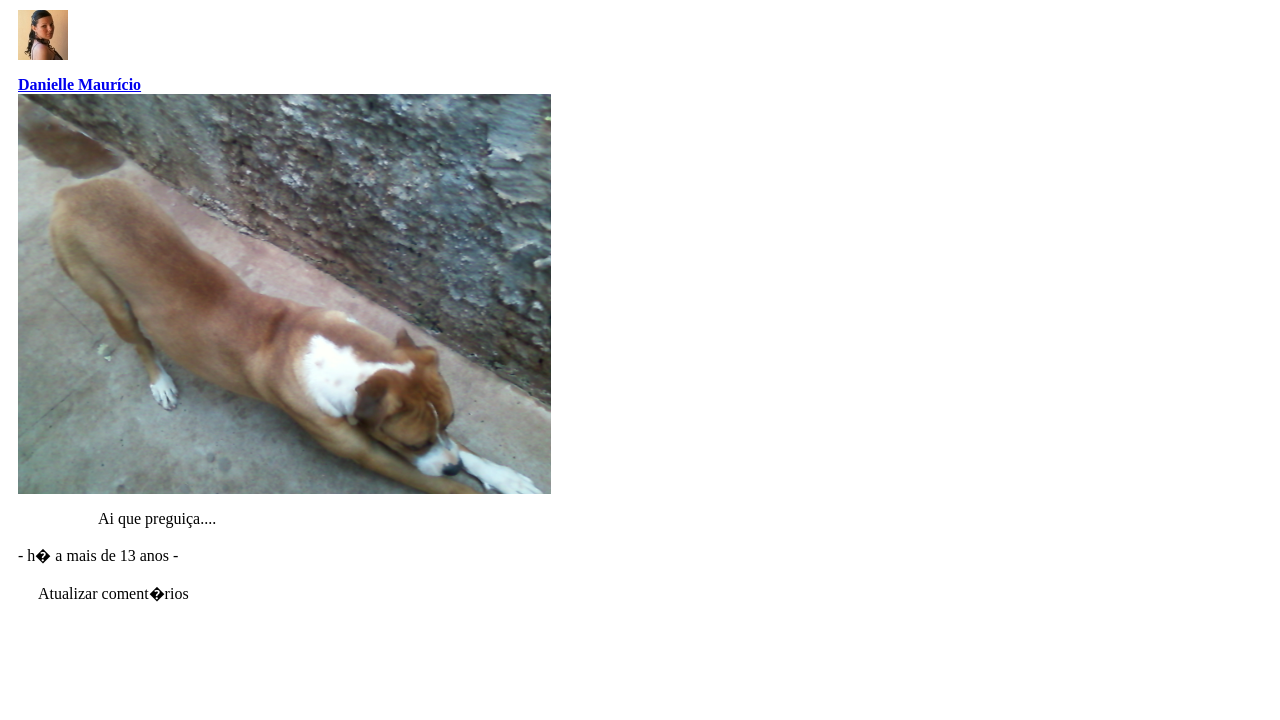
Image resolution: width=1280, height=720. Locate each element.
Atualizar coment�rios (113, 593)
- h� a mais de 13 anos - (98, 555)
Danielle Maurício (79, 84)
